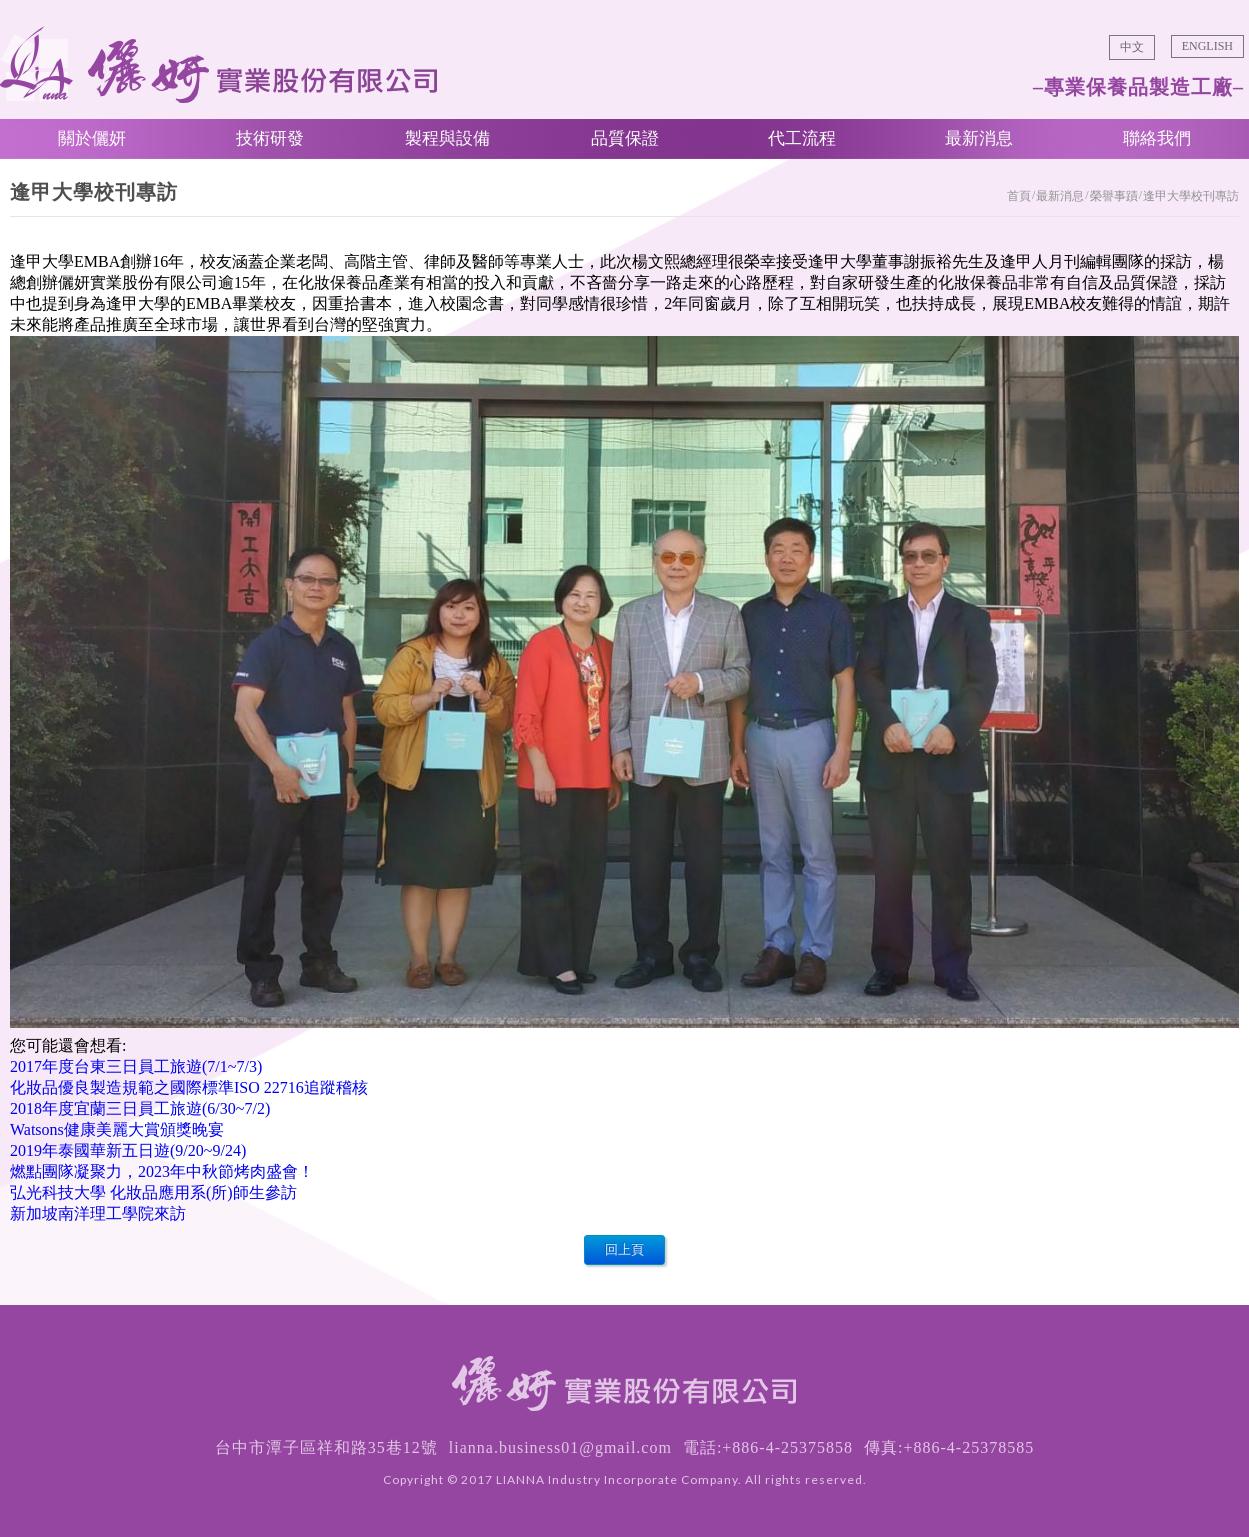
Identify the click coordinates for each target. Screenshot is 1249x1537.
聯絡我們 (1157, 138)
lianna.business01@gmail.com (560, 1447)
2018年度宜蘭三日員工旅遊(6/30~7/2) (140, 1108)
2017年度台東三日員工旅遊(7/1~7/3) (136, 1066)
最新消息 (979, 138)
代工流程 (802, 138)
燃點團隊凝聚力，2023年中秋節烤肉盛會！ (162, 1171)
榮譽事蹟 (1114, 196)
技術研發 (270, 138)
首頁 (1019, 196)
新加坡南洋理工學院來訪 (98, 1213)
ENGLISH (1207, 46)
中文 (1132, 47)
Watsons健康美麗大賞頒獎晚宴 (117, 1129)
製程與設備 (447, 138)
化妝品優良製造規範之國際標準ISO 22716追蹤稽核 (189, 1087)
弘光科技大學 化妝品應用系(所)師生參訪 (153, 1192)
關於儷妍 (92, 138)
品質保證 (625, 138)
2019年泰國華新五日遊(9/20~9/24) (128, 1150)
